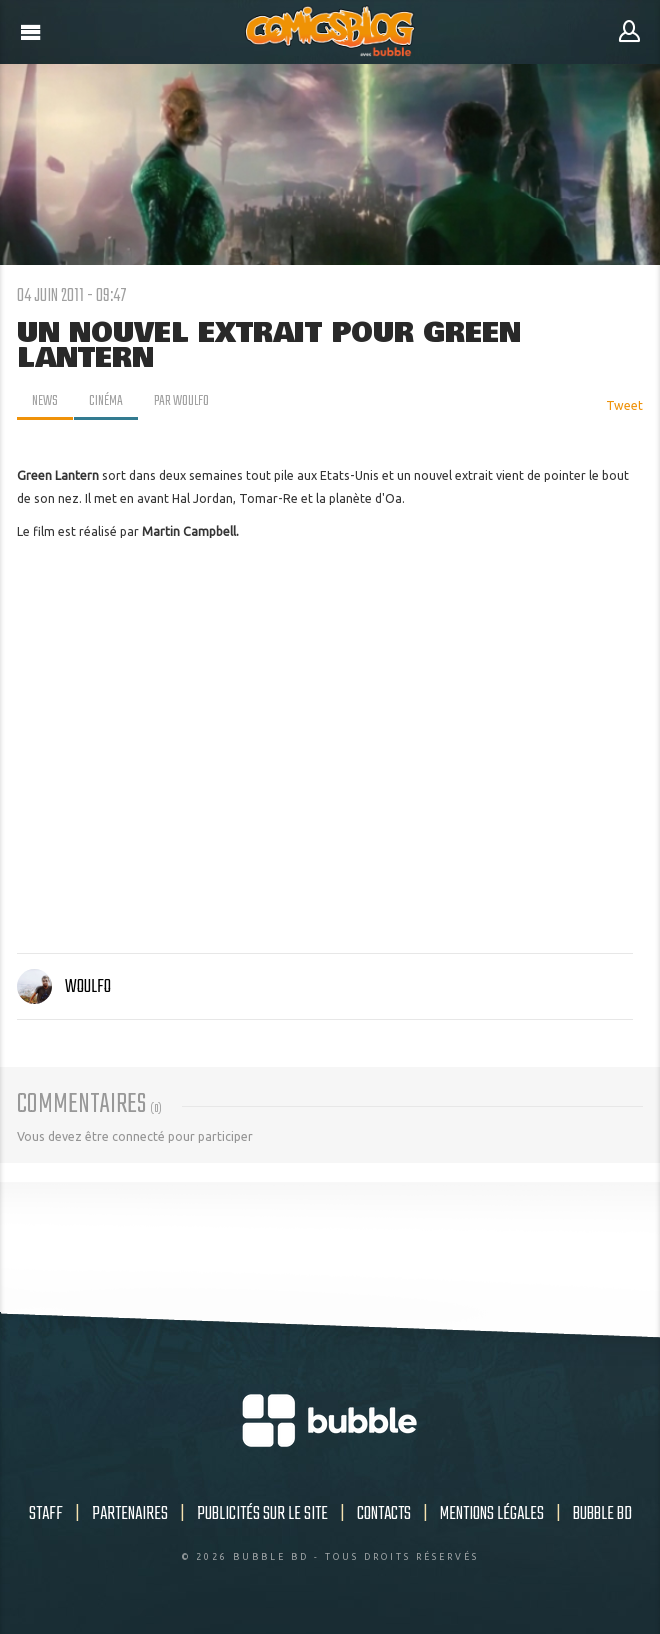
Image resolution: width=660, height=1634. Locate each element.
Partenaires (130, 1514)
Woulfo (64, 987)
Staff (46, 1514)
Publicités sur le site (262, 1514)
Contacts (384, 1514)
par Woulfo (181, 401)
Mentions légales (492, 1514)
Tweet (624, 405)
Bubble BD (602, 1514)
